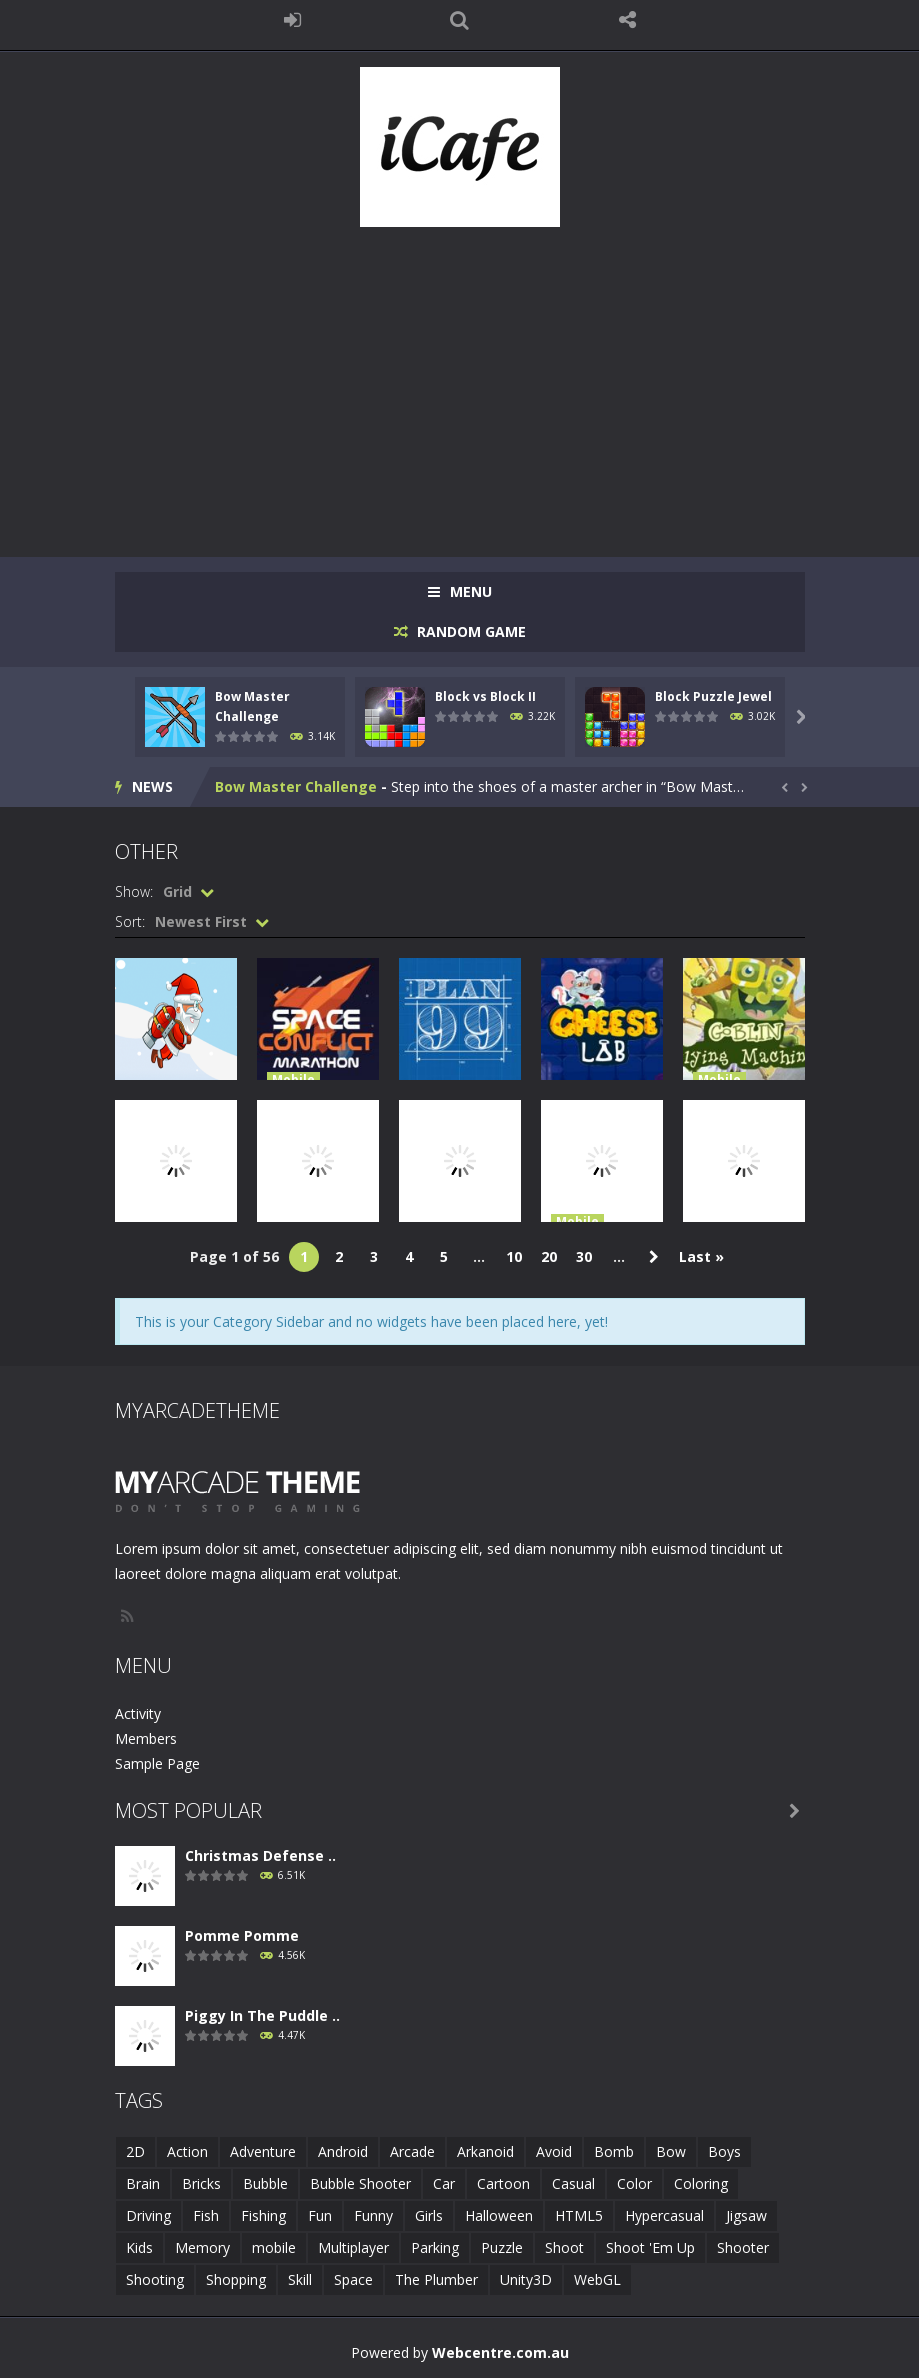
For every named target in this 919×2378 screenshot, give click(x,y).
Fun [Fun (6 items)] (320, 2215)
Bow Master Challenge (296, 786)
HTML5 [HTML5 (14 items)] (579, 2215)
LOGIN (292, 20)
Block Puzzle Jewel (713, 696)
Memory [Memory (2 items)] (202, 2247)
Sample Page (157, 1763)
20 (549, 1256)
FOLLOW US (627, 20)
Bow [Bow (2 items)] (671, 2151)
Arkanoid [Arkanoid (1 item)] (485, 2151)
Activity (138, 1713)
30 (584, 1256)
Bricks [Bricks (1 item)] (201, 2183)
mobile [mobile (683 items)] (274, 2247)
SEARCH (460, 20)
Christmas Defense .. (260, 1855)
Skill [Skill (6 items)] (300, 2279)
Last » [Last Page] (701, 1256)
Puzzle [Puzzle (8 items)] (502, 2247)
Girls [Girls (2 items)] (429, 2215)
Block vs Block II (485, 696)
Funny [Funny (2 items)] (373, 2215)
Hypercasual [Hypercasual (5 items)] (664, 2215)
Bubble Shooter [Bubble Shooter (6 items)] (360, 2183)
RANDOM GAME (469, 631)
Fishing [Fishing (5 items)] (263, 2215)
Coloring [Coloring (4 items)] (701, 2183)
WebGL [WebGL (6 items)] (597, 2279)
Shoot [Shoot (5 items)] (564, 2247)
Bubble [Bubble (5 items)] (265, 2183)
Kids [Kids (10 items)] (139, 2247)
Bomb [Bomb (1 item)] (614, 2151)
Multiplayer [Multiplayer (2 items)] (353, 2247)
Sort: (130, 921)
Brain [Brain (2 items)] (143, 2183)
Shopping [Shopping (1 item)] (236, 2279)
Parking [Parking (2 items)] (435, 2247)
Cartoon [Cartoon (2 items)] (503, 2183)
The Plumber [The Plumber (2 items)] (436, 2279)
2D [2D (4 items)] (135, 2151)
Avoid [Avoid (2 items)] (554, 2151)
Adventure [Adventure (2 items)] (263, 2151)
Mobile (293, 1079)
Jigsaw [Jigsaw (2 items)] (746, 2215)
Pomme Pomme (242, 1935)
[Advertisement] (460, 382)
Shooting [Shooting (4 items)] (155, 2279)
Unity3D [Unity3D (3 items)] (526, 2279)
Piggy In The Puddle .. (262, 2015)
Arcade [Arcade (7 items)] (412, 2151)
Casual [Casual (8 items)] (573, 2183)
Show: (134, 891)
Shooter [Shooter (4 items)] (743, 2247)
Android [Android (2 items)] (343, 2151)
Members (146, 1738)
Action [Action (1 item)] (187, 2151)
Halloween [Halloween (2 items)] (499, 2215)
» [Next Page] (654, 1257)
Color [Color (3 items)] (634, 2183)
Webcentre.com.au (500, 2352)
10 (514, 1256)
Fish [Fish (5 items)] (206, 2215)
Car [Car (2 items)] (444, 2183)
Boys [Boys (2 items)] (724, 2151)
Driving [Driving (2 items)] (148, 2215)
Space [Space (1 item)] (353, 2279)
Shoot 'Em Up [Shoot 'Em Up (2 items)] (650, 2247)
